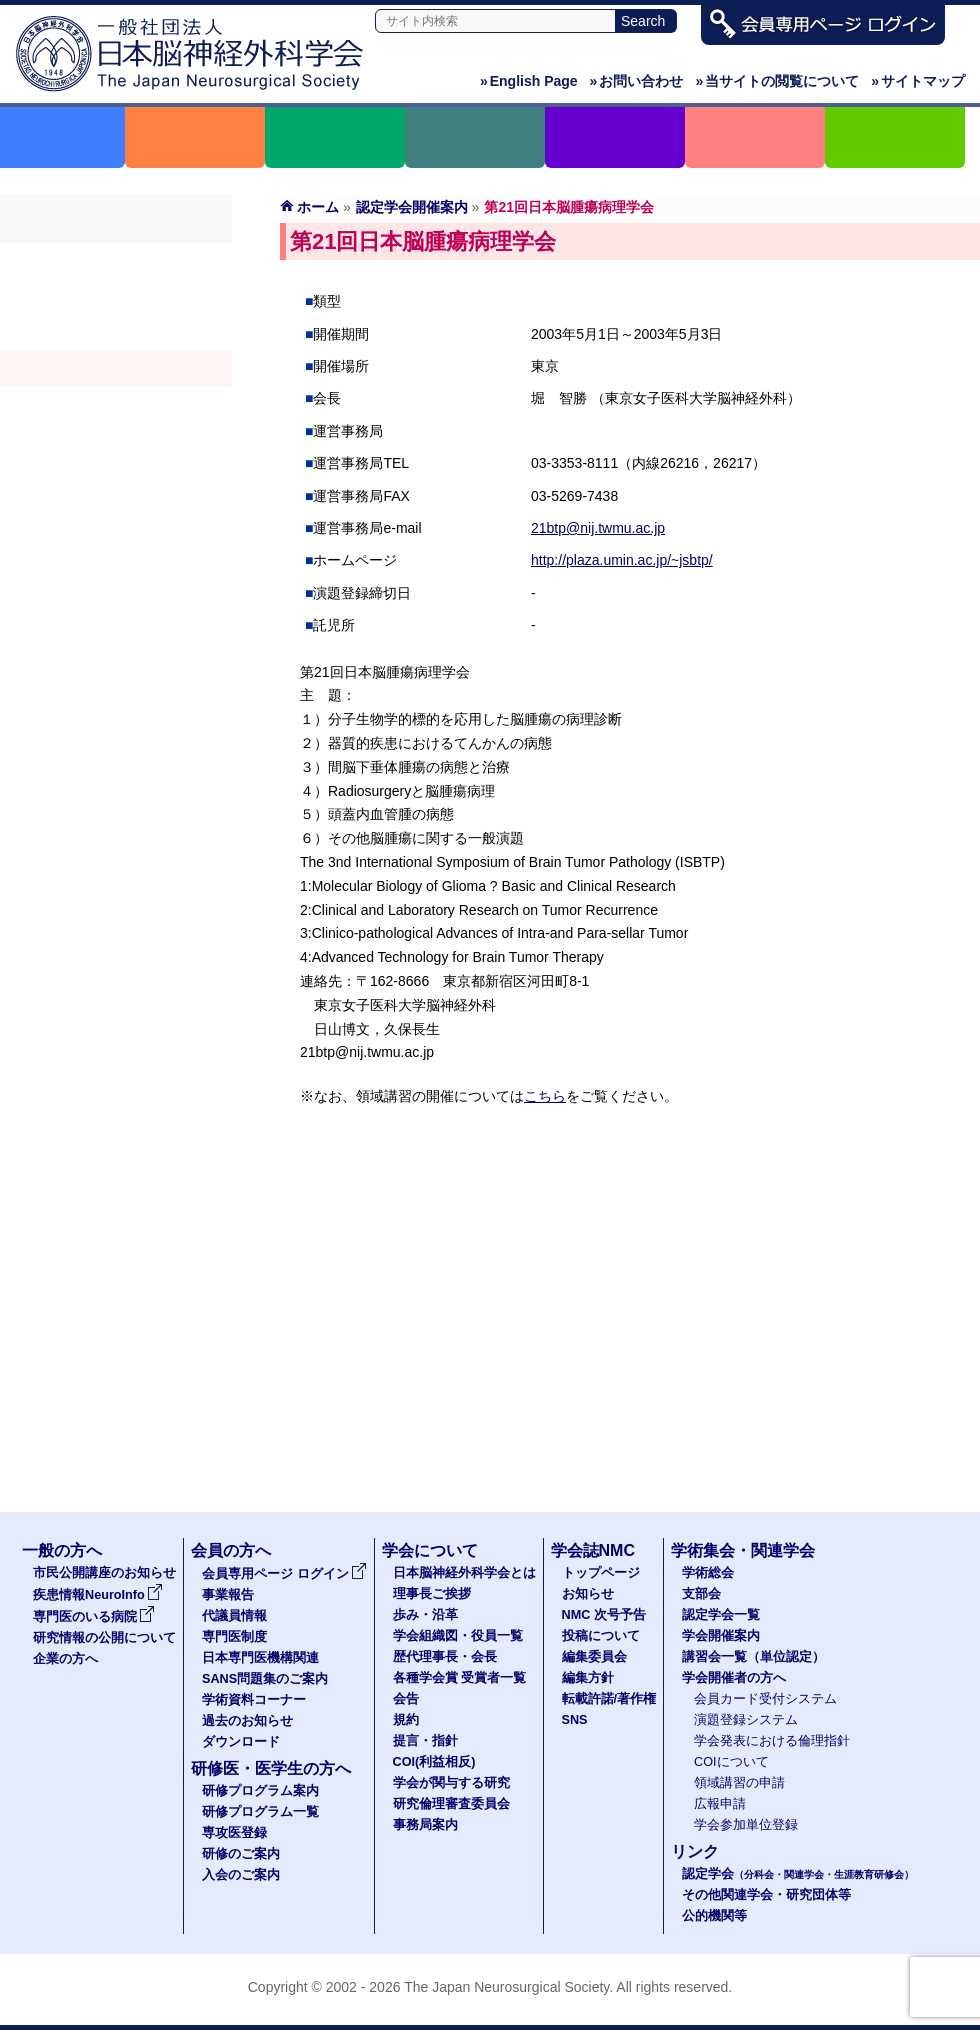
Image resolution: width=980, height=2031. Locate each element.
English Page (529, 81)
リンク (695, 1851)
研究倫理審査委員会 (451, 1804)
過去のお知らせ (247, 1721)
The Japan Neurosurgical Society (506, 1987)
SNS (575, 1720)
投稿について (601, 1636)
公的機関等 (714, 1916)
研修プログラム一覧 (260, 1812)
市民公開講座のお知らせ (104, 1573)
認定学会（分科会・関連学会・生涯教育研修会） (116, 333)
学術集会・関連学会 (743, 1550)
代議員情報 (234, 1616)
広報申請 (720, 1804)
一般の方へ (62, 1550)
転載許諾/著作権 (609, 1699)
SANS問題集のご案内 (265, 1679)
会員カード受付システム (765, 1699)
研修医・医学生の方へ (271, 1768)
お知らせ (588, 1594)
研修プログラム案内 (260, 1791)
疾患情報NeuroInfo (98, 1595)
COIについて (731, 1762)
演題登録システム (746, 1720)
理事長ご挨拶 (432, 1594)
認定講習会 (116, 405)
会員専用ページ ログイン (284, 1574)
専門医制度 (234, 1637)
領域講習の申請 (739, 1783)
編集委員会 (594, 1657)
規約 (406, 1720)
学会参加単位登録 (746, 1825)
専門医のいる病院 (94, 1617)
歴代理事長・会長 (445, 1657)
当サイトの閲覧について (777, 81)
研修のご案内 (241, 1854)
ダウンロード (241, 1742)
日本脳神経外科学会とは (464, 1573)
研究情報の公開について (104, 1638)
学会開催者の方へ (116, 441)
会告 (406, 1699)
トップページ (601, 1573)
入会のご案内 (241, 1875)
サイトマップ (918, 81)
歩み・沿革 (425, 1615)
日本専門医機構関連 (260, 1658)
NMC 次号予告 (604, 1615)
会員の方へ (231, 1550)
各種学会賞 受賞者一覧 (460, 1678)
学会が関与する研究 (451, 1783)
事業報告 (228, 1595)
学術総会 (116, 261)
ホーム (318, 207)
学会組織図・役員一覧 (458, 1636)
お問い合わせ (637, 81)
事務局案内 (425, 1825)
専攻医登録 (234, 1833)
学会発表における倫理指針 (772, 1741)
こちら (545, 1096)
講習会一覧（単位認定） (753, 1657)
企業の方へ (65, 1659)
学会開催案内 (116, 369)
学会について (430, 1550)
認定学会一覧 (721, 1615)
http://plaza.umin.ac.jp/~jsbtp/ (622, 560)
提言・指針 (425, 1741)
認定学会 (798, 1874)
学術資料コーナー (254, 1700)
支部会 (116, 297)
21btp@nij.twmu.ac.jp (598, 528)
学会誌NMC (593, 1550)
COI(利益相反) (434, 1762)
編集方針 (588, 1678)
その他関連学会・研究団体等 (766, 1895)
